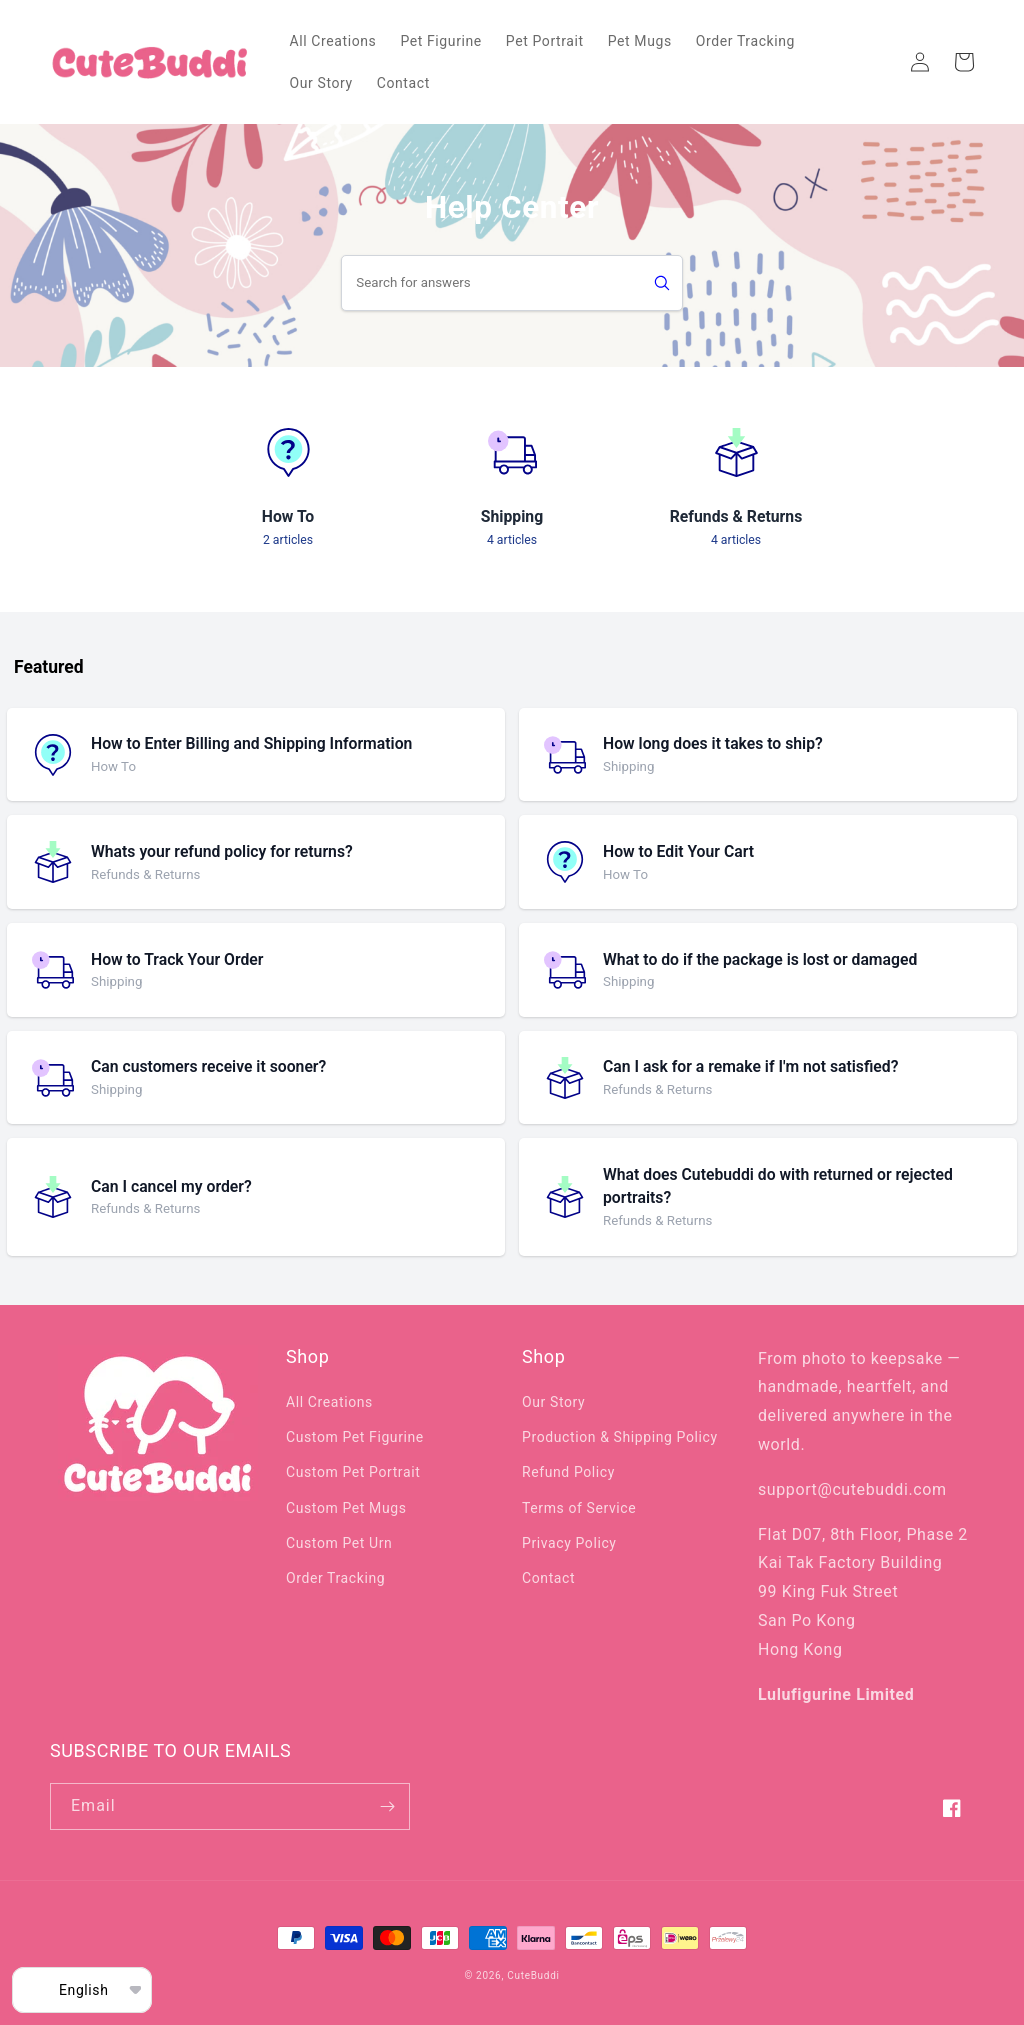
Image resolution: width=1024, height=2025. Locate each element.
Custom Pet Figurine (355, 1437)
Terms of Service (579, 1508)
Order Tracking (335, 1578)
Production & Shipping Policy (620, 1437)
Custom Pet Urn (339, 1543)
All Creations (329, 1402)
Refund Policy (568, 1472)
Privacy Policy (569, 1543)
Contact (548, 1578)
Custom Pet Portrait (353, 1472)
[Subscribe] (387, 1806)
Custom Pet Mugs (346, 1508)
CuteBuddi (533, 1975)
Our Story (553, 1402)
